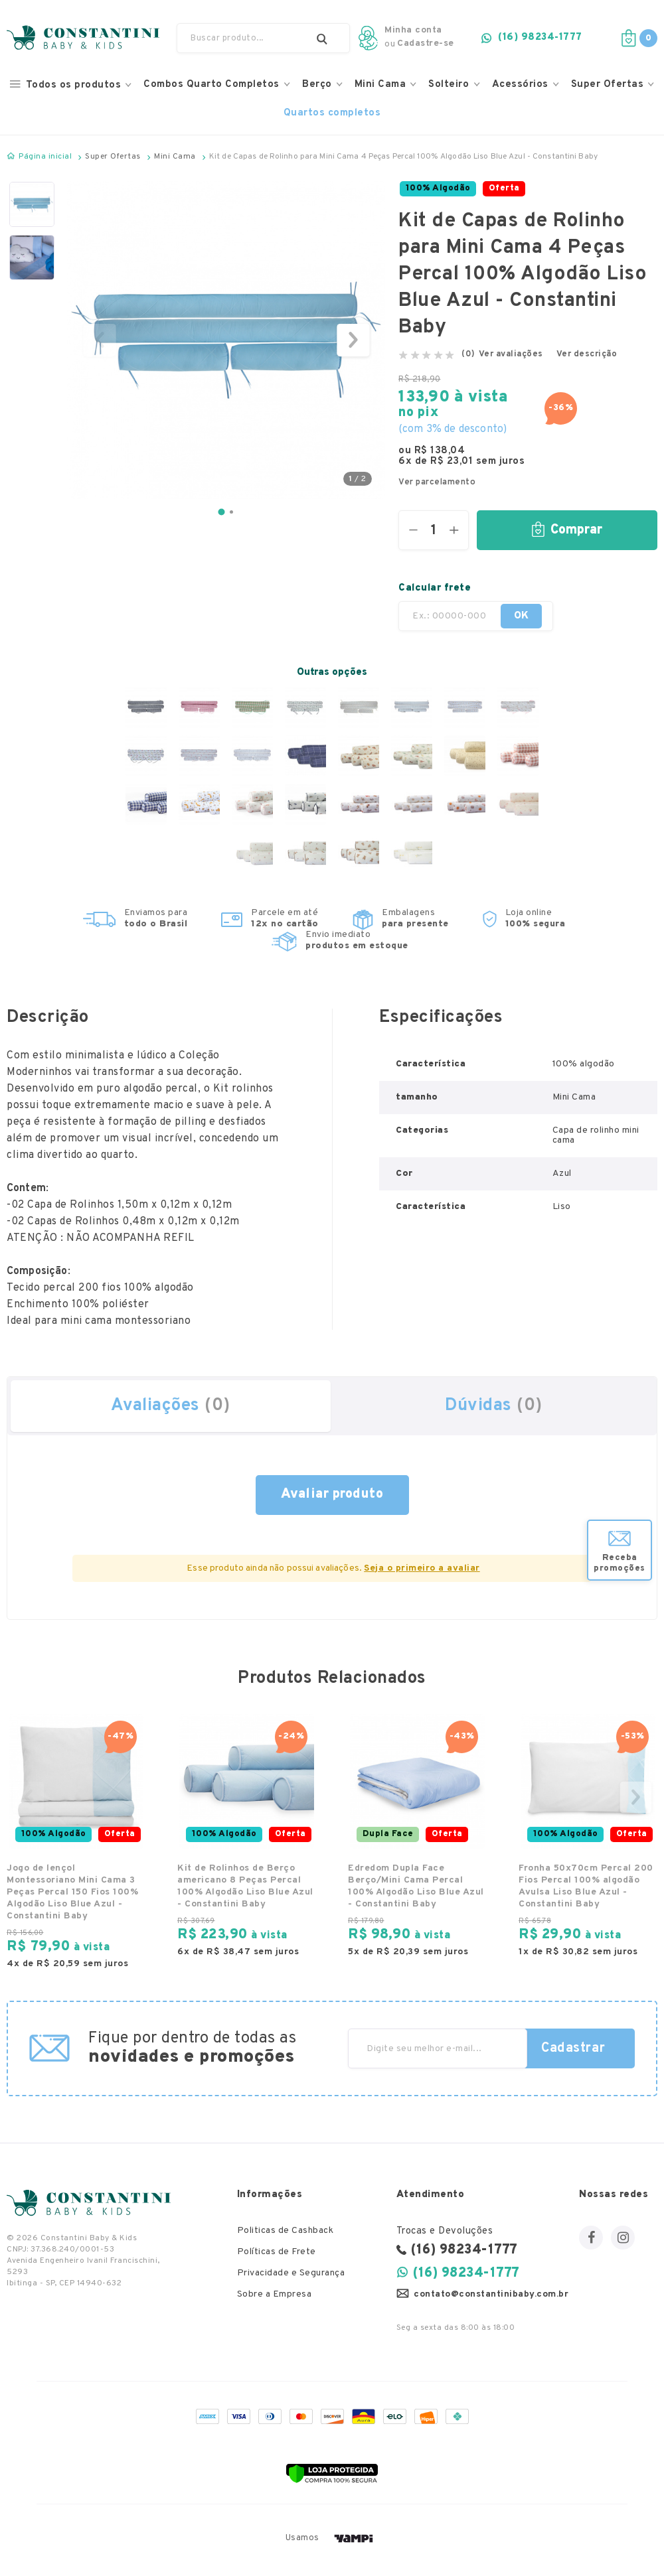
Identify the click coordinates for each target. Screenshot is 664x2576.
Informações (270, 2195)
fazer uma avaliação (332, 1495)
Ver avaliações (511, 355)
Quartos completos (332, 113)
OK (536, 616)
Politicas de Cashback (285, 2231)
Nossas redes (613, 2195)
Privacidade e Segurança (291, 2274)
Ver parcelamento (436, 483)
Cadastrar (573, 2048)
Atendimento (430, 2195)
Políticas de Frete (276, 2252)
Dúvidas (493, 1406)
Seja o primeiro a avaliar (422, 1568)
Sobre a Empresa (274, 2295)
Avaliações (170, 1406)
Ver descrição (587, 355)
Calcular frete (434, 588)
